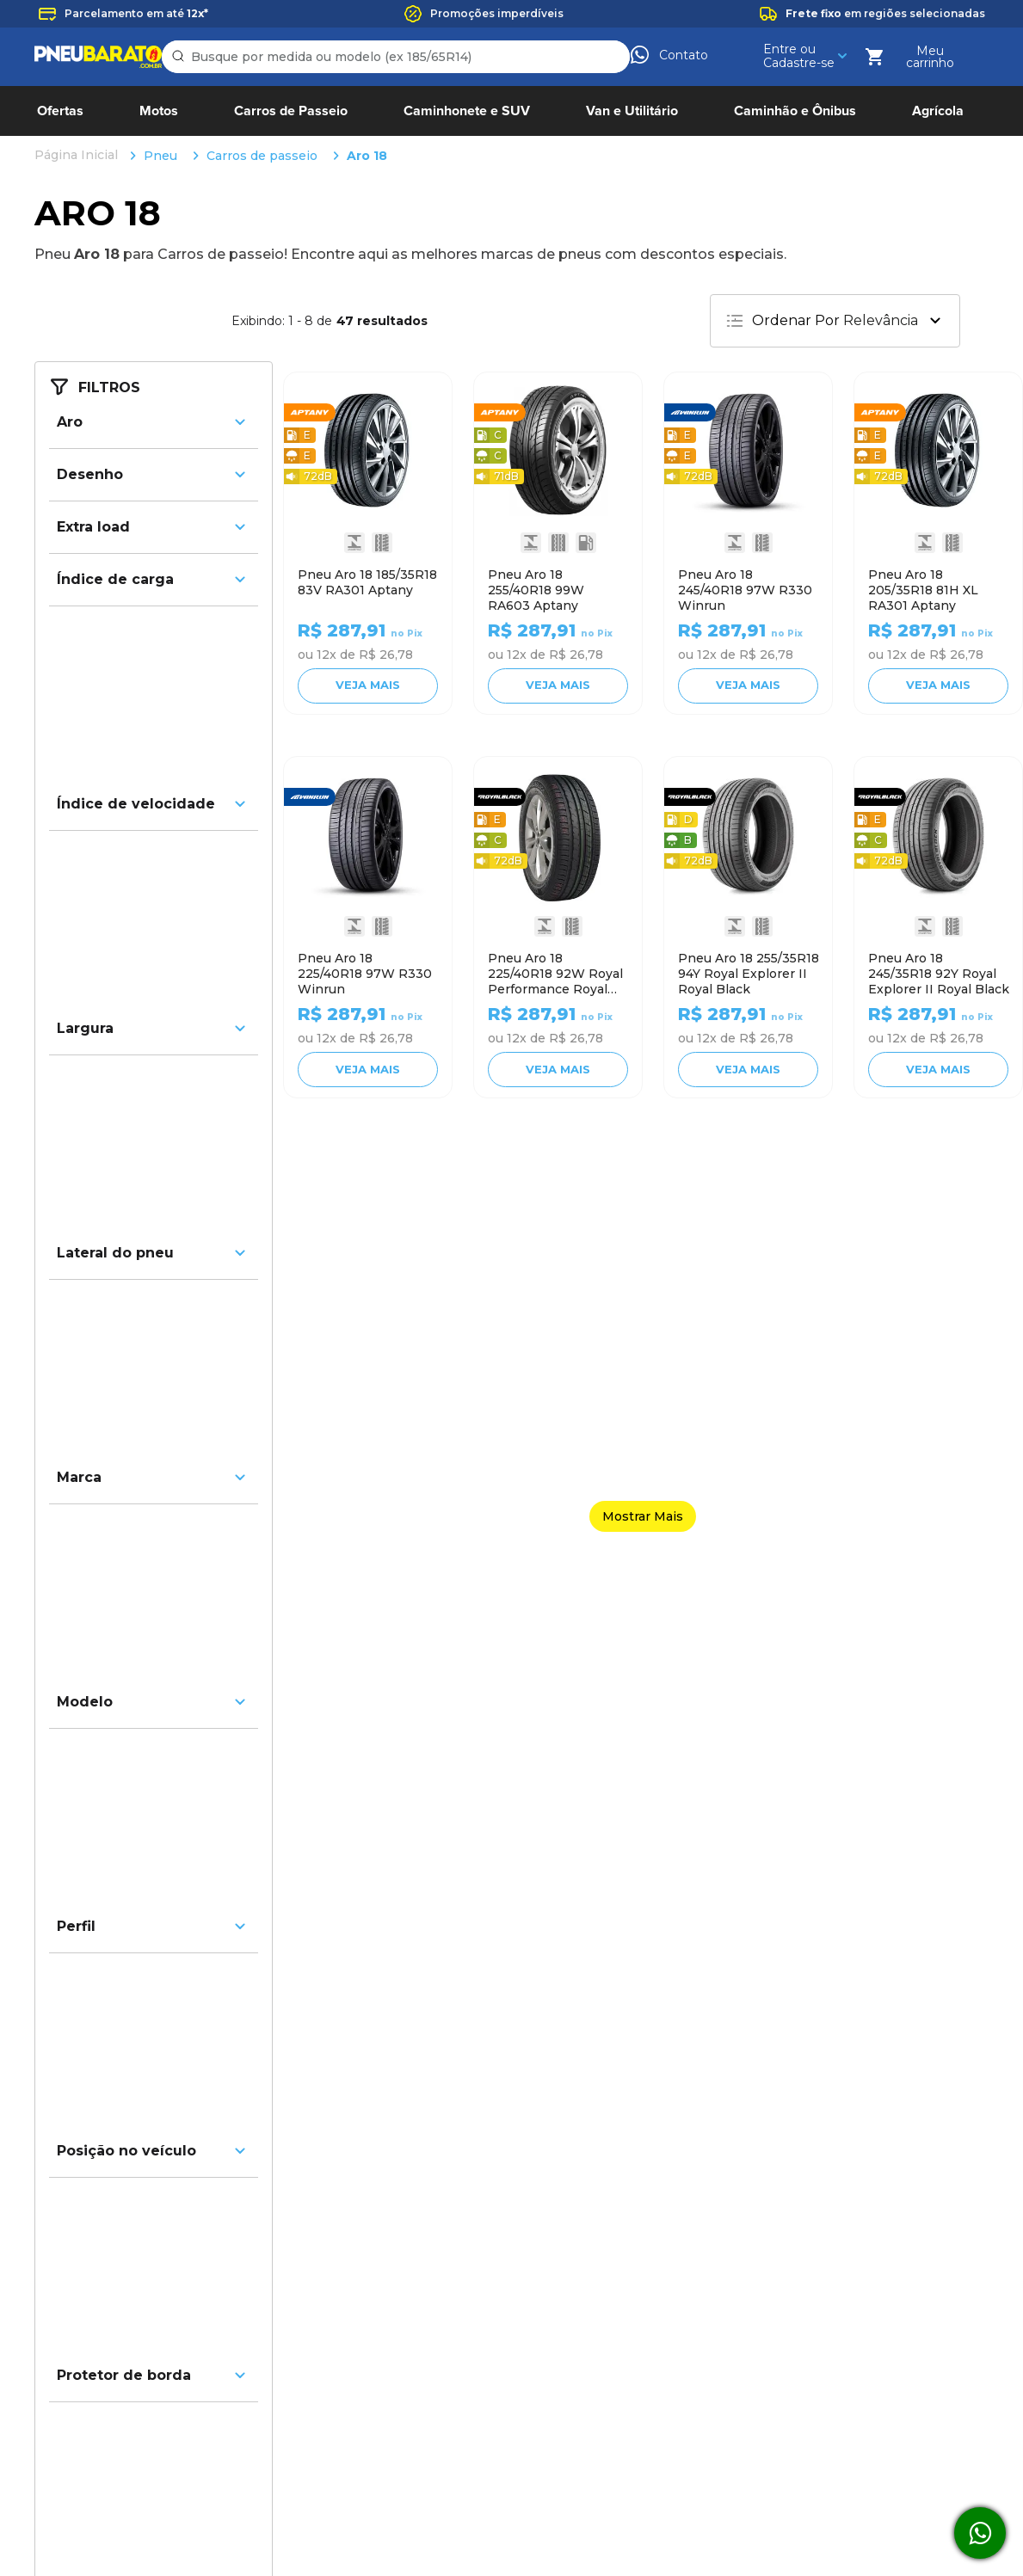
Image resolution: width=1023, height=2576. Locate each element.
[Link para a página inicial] (77, 20)
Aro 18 (367, 20)
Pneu (160, 20)
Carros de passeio (261, 20)
